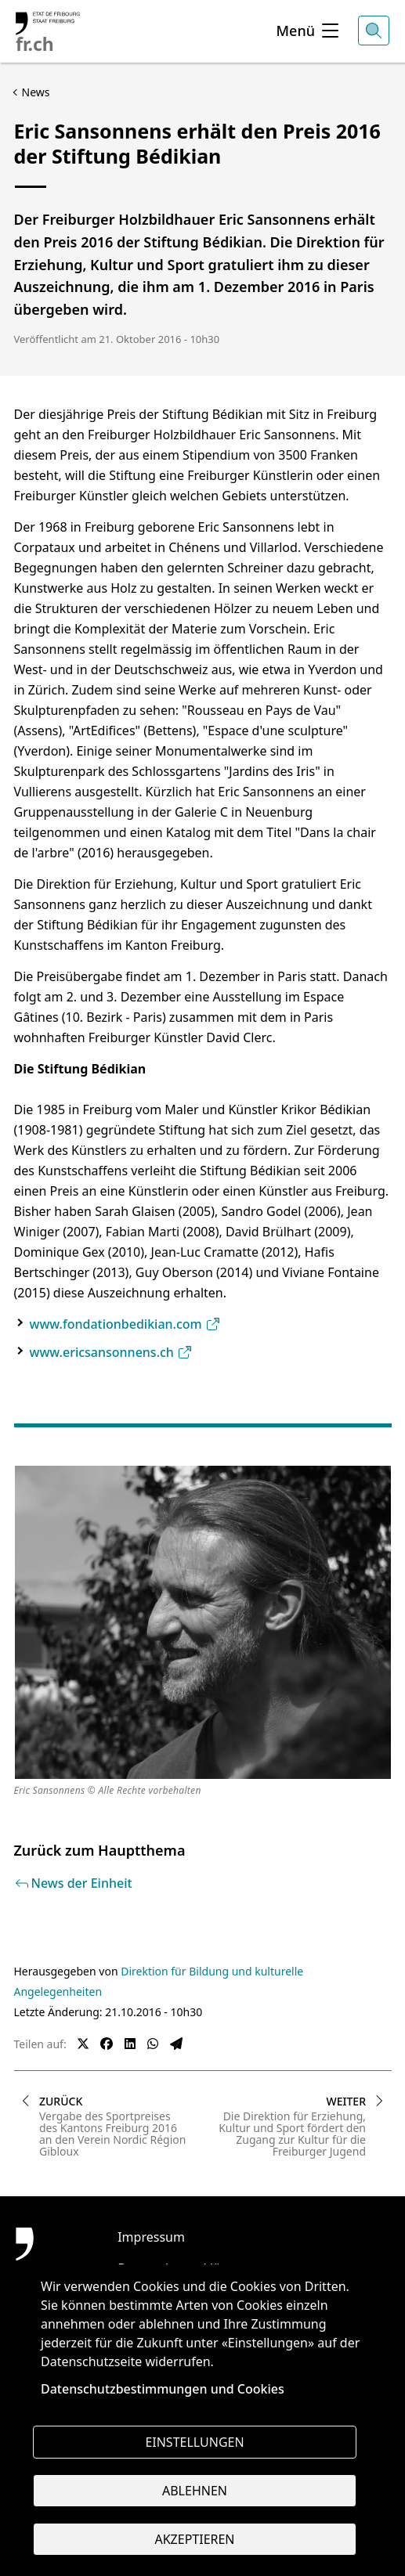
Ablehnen (194, 2490)
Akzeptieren (194, 2539)
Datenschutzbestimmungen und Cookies (162, 2388)
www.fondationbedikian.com (125, 1324)
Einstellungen (194, 2442)
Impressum (151, 2237)
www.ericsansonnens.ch (111, 1352)
